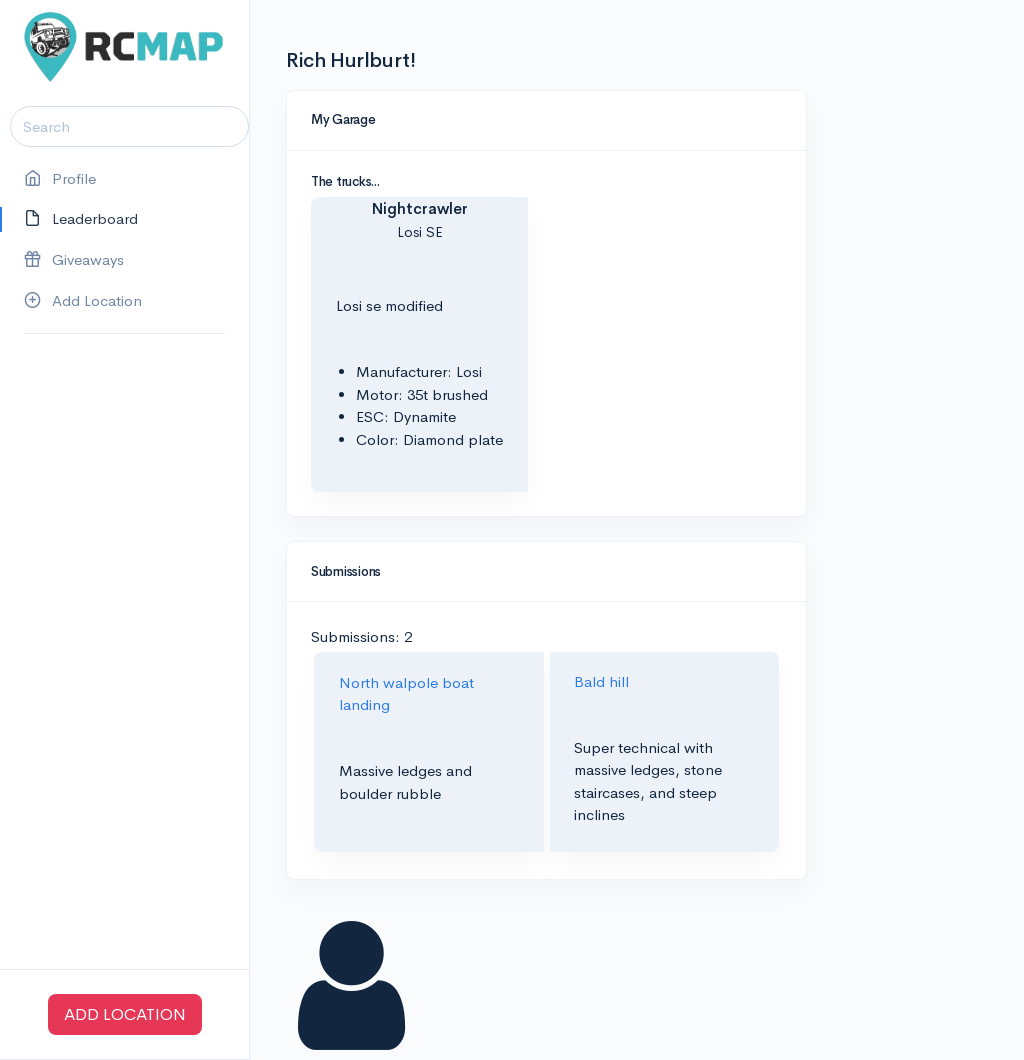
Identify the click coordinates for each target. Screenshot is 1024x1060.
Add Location (83, 301)
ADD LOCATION (125, 1014)
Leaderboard (81, 219)
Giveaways (74, 260)
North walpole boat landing (406, 694)
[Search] (129, 126)
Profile (60, 179)
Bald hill (601, 681)
